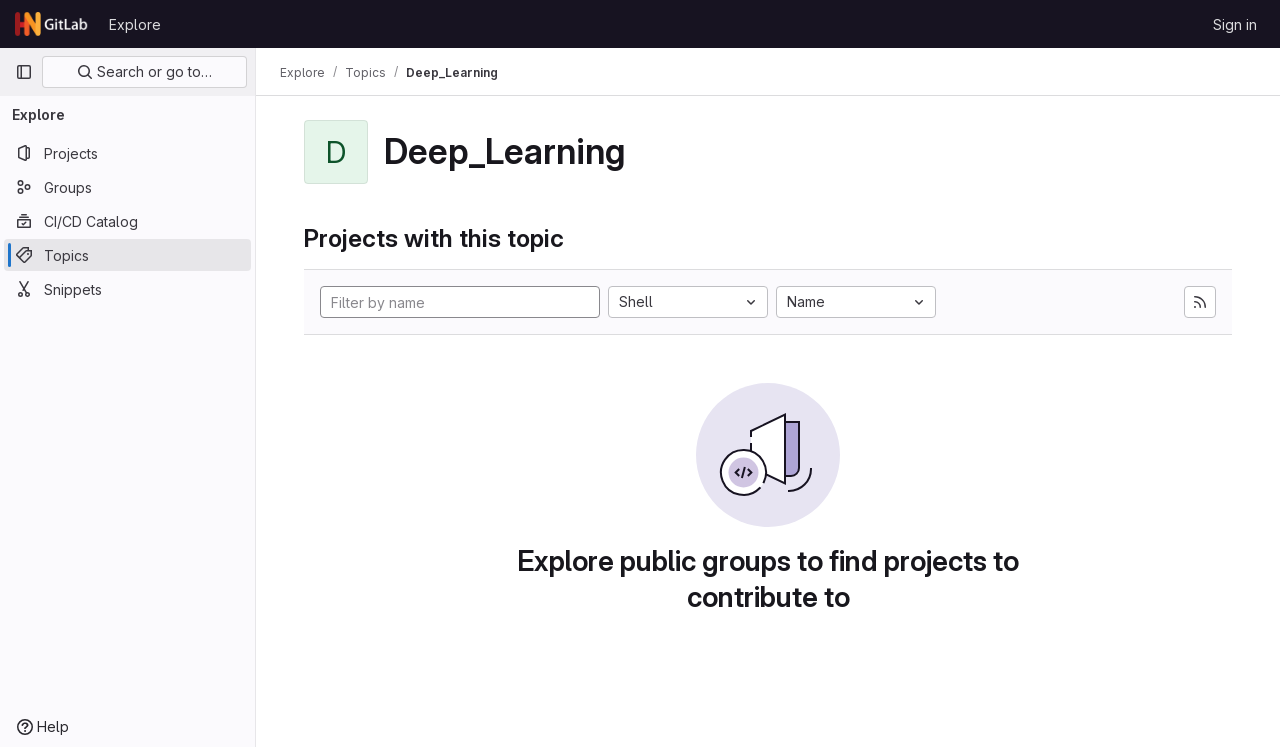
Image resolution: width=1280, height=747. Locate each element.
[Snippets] (127, 289)
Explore (135, 24)
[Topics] (127, 255)
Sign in (1235, 24)
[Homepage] (52, 24)
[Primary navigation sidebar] (24, 72)
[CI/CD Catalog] (127, 221)
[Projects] (127, 153)
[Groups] (127, 187)
